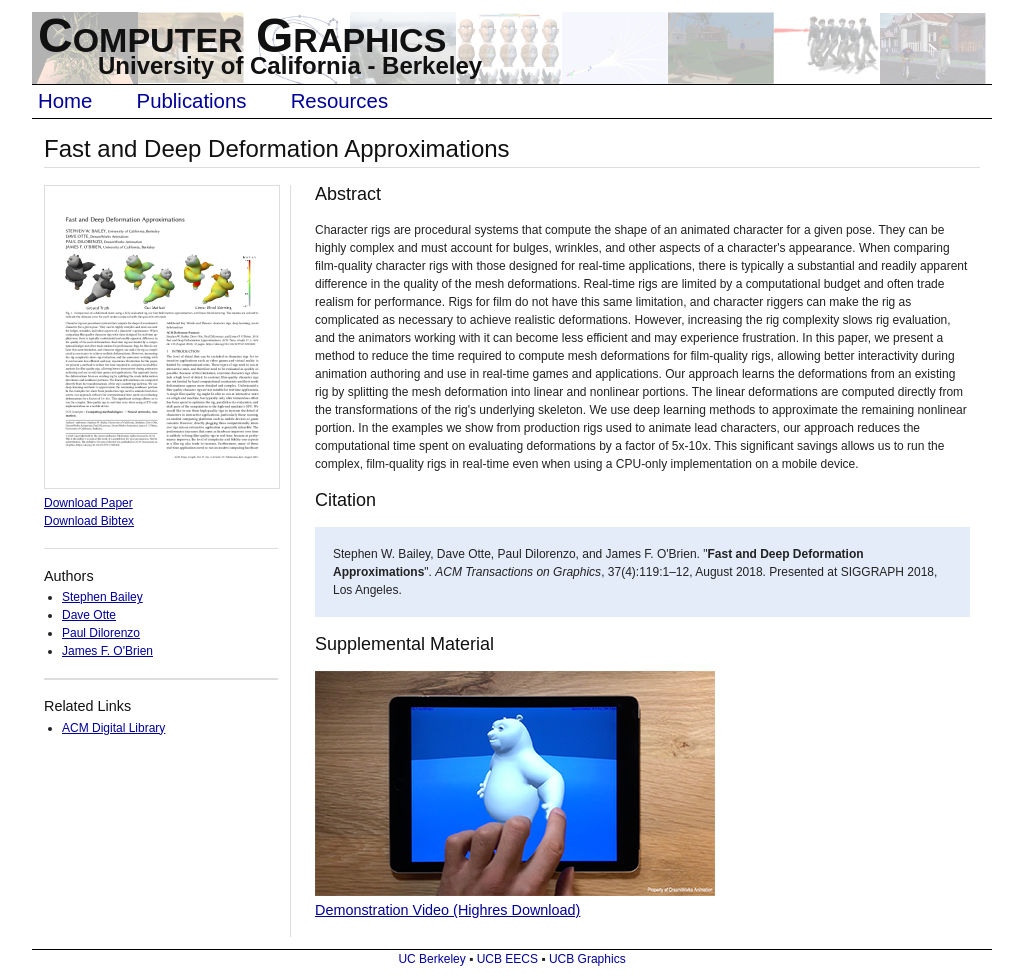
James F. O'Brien (107, 651)
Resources (339, 101)
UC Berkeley (431, 959)
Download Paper (88, 503)
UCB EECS (507, 959)
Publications (192, 101)
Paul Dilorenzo (101, 633)
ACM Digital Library (113, 728)
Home (65, 101)
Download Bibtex (89, 521)
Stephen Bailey (102, 597)
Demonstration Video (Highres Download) (447, 910)
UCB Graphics (587, 959)
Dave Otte (89, 615)
